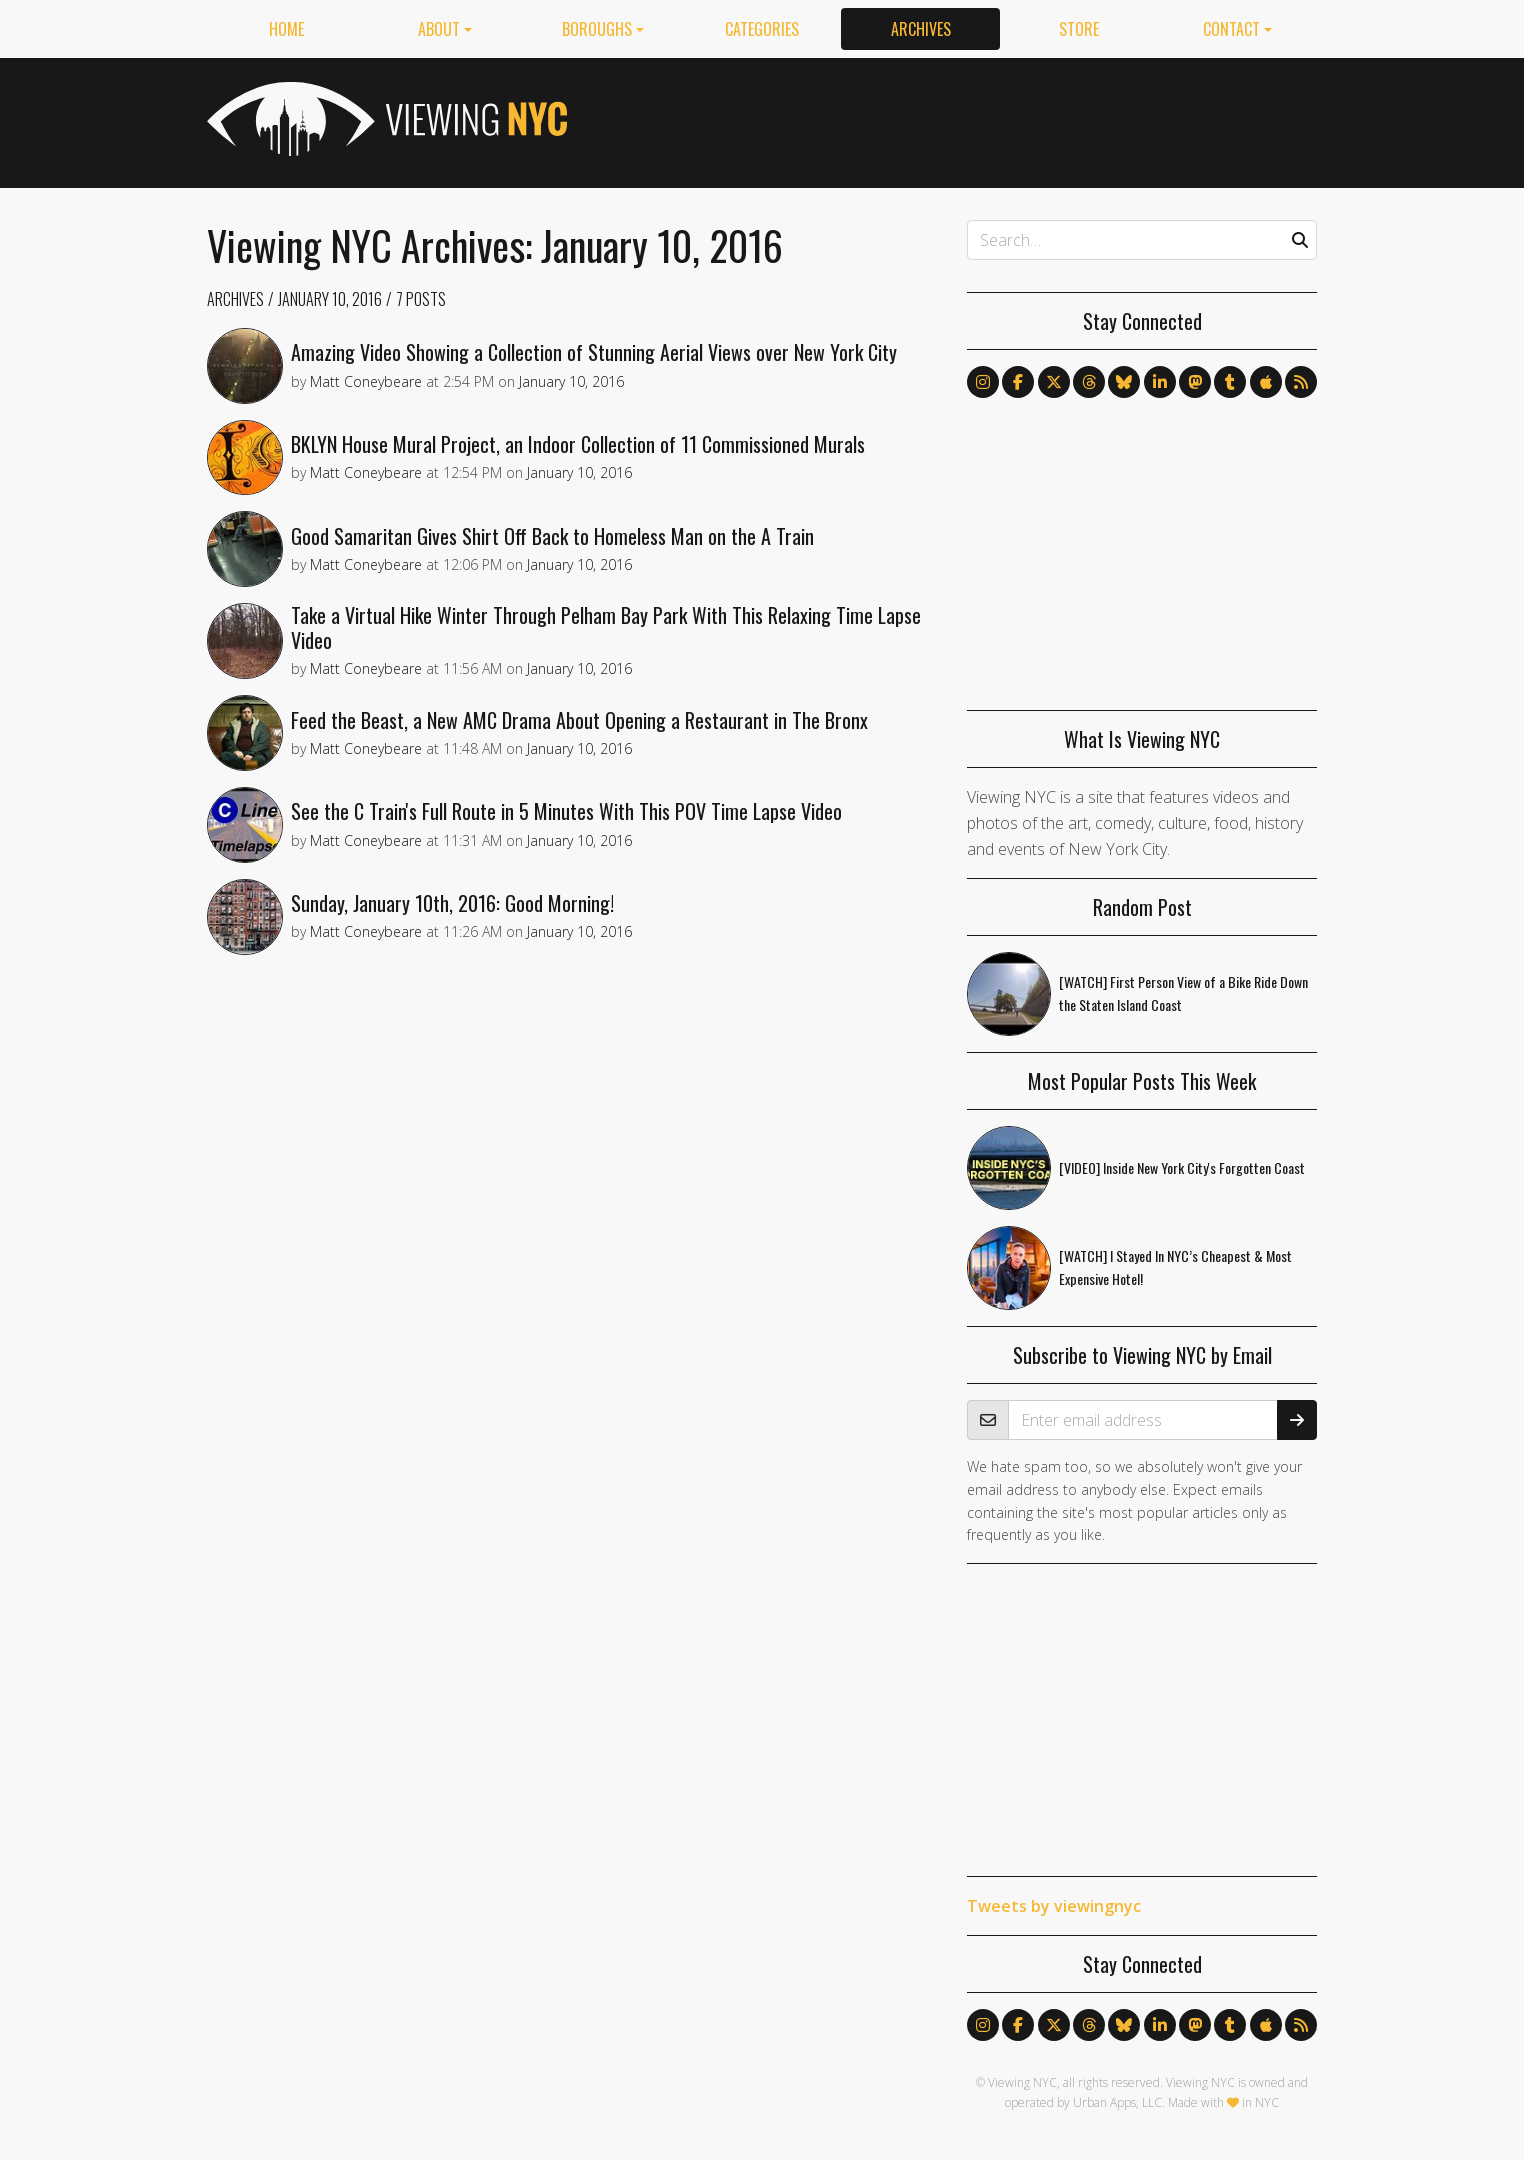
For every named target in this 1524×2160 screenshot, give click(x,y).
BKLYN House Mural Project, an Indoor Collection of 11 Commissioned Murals (586, 456)
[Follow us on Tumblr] (1230, 382)
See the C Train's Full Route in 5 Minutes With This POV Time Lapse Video (574, 856)
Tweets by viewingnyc (1054, 1906)
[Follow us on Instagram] (983, 382)
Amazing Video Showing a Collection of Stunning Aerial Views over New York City (602, 356)
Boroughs (597, 29)
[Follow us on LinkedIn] (1160, 382)
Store (1079, 29)
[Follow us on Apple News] (1266, 382)
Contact (1231, 29)
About (439, 29)
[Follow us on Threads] (1089, 382)
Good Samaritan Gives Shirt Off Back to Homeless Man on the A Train (560, 556)
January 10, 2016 (330, 299)
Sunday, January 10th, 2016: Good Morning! (460, 956)
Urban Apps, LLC (1117, 2102)
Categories (762, 29)
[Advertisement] (953, 119)
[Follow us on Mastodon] (1195, 382)
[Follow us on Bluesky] (1124, 382)
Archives (921, 29)
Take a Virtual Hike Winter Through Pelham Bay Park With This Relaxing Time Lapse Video (614, 656)
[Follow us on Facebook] (1018, 382)
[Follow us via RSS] (1301, 382)
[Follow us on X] (1054, 382)
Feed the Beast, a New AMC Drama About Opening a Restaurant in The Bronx (587, 756)
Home (286, 29)
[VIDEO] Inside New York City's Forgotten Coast (1182, 1167)
